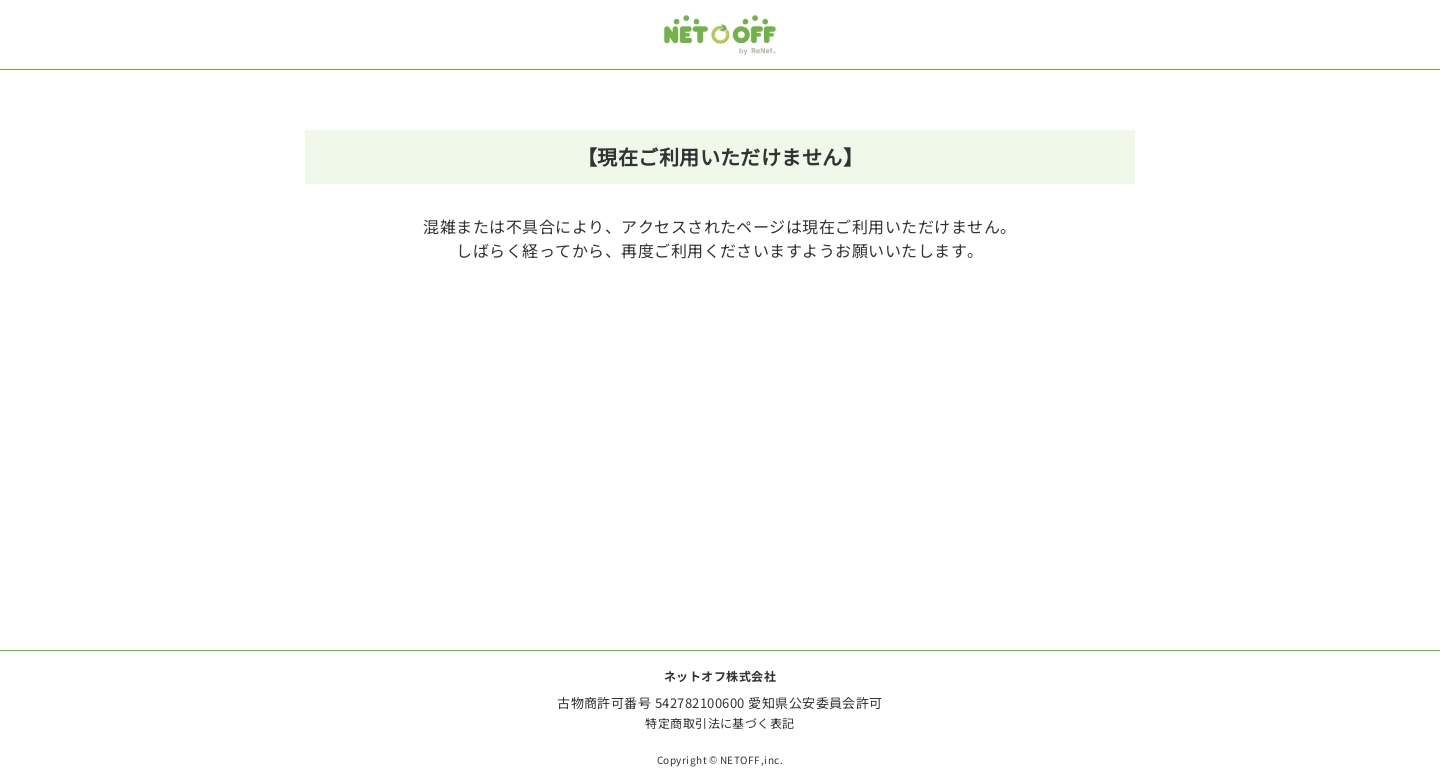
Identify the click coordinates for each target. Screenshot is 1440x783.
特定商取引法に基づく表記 (720, 722)
